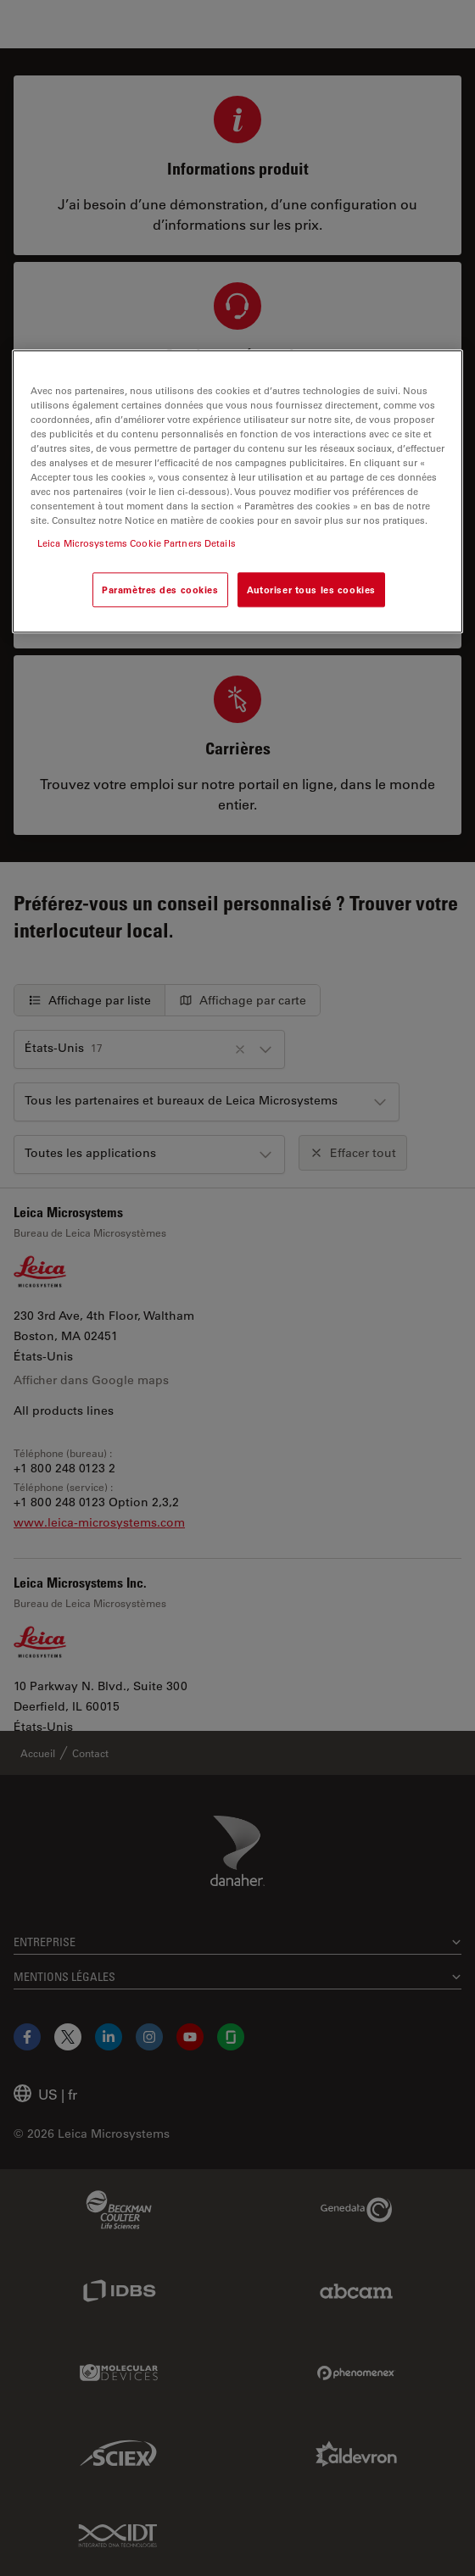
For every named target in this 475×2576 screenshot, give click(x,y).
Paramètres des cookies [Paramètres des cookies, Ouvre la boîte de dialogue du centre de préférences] (160, 589)
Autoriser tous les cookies (311, 589)
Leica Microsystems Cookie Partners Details (136, 543)
